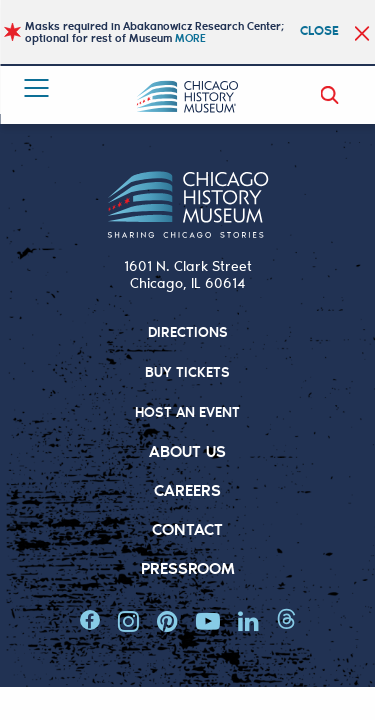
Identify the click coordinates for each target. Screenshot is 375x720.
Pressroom (188, 567)
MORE (190, 38)
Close (319, 29)
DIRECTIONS (188, 331)
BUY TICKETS (188, 371)
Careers (187, 489)
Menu (31, 91)
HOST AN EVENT (187, 411)
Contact (187, 528)
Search (333, 95)
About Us (187, 450)
